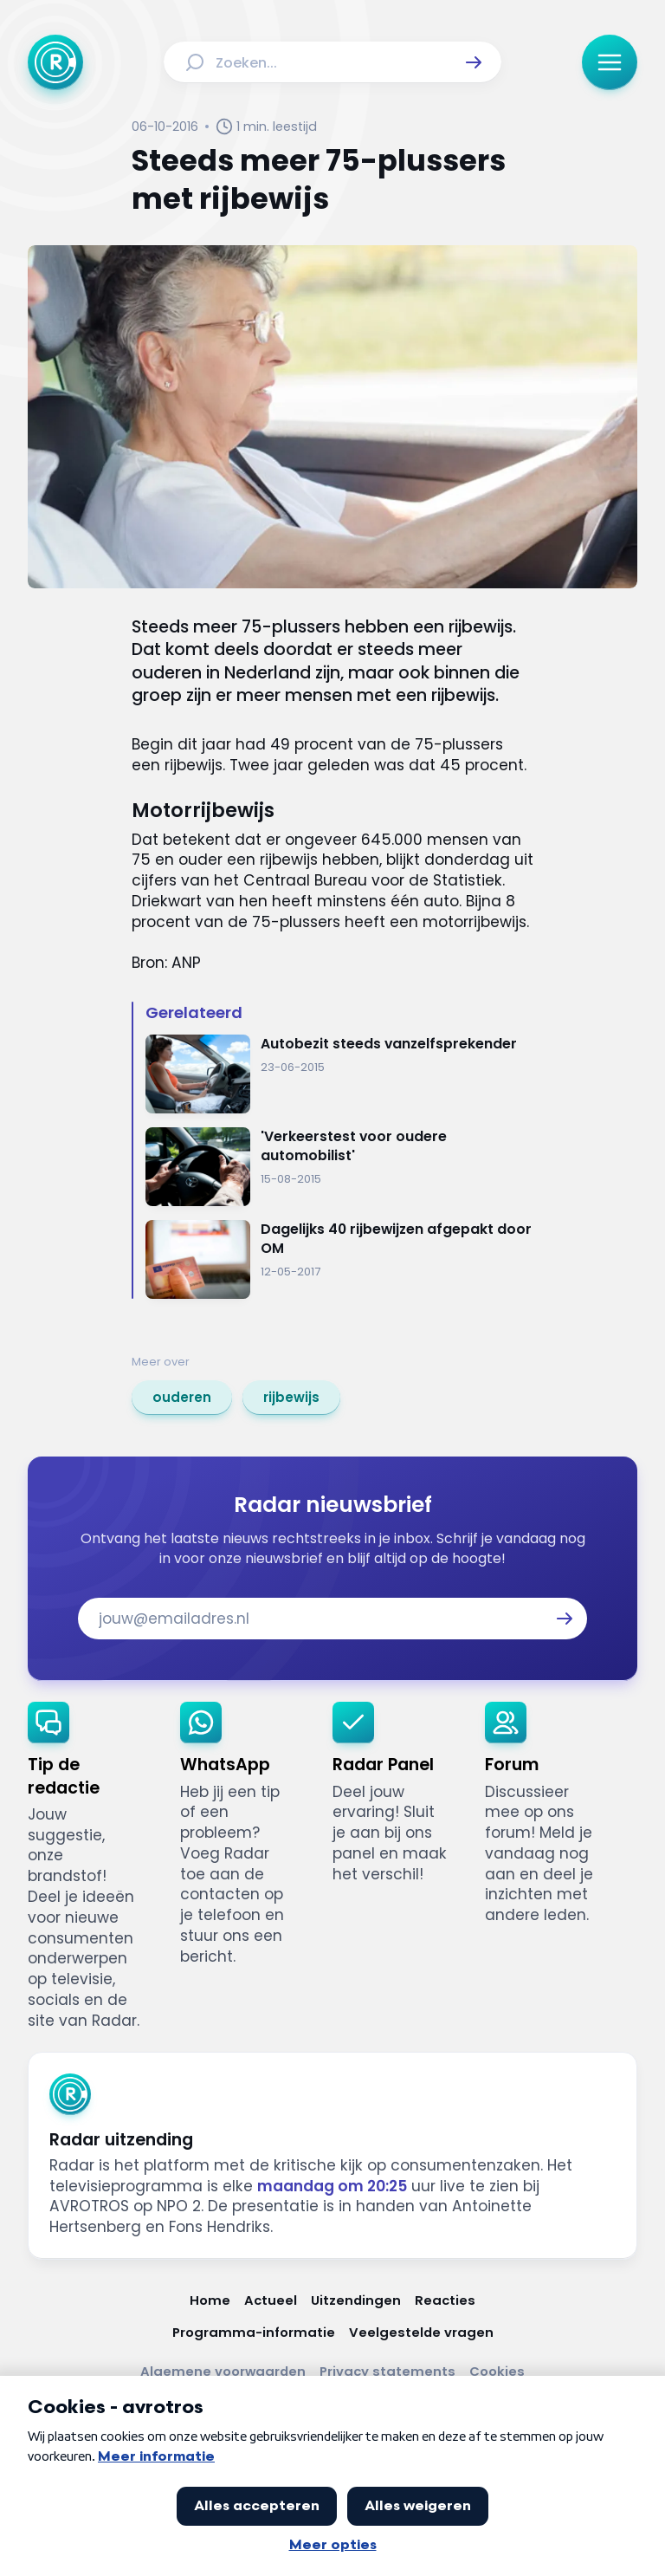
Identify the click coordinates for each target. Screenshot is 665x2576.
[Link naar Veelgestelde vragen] (421, 2332)
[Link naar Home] (210, 2300)
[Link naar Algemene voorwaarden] (223, 2371)
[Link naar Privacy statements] (387, 2371)
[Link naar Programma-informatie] (253, 2332)
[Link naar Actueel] (270, 2300)
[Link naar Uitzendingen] (356, 2300)
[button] (473, 62)
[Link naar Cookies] (497, 2371)
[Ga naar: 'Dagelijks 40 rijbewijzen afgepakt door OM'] (339, 1259)
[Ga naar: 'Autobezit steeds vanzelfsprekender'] (339, 1074)
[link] (182, 1397)
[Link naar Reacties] (445, 2300)
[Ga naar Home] (55, 62)
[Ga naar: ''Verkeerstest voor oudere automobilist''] (339, 1166)
